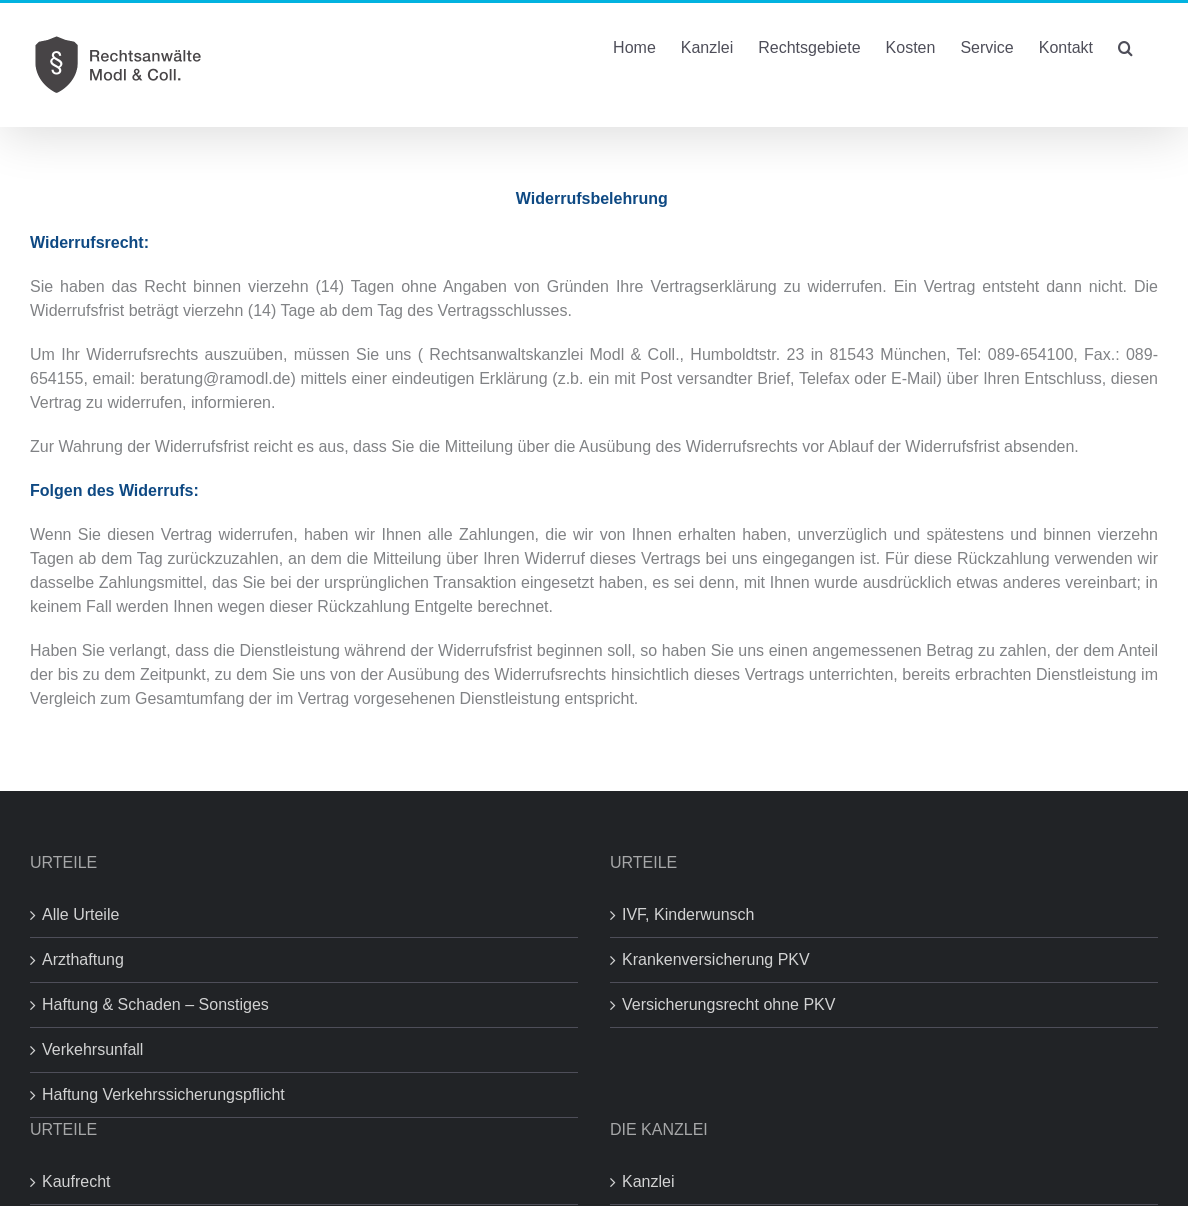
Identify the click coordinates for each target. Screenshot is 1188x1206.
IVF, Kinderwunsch (688, 914)
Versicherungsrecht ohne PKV (728, 1004)
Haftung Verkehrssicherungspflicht (163, 1094)
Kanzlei (648, 1181)
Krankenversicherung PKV (716, 959)
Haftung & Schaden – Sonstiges (155, 1004)
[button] (1125, 46)
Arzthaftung (83, 959)
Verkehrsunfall (92, 1049)
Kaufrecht (76, 1181)
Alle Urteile (80, 914)
